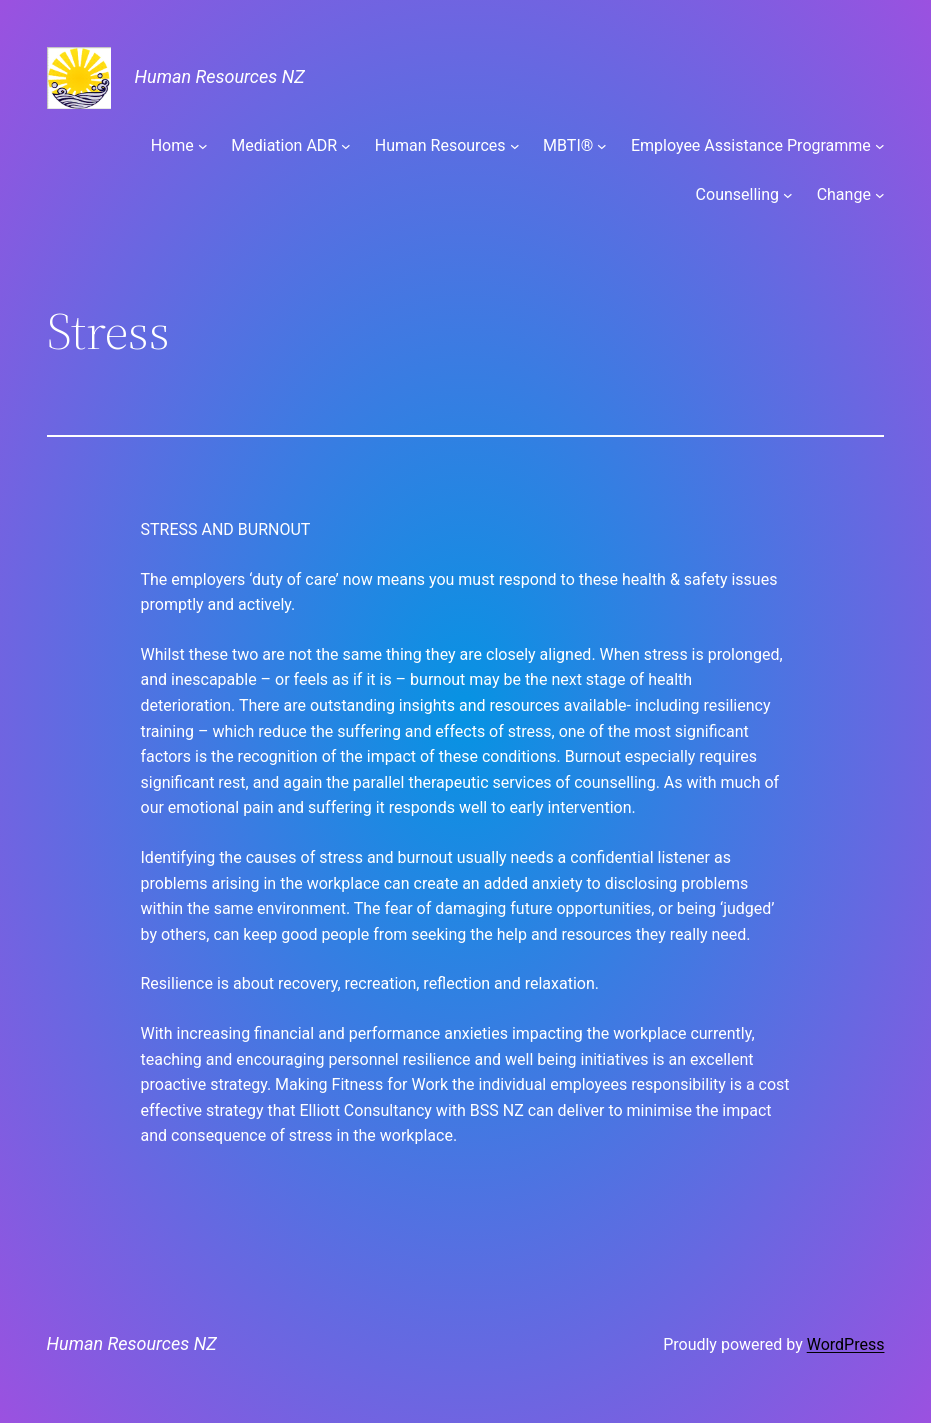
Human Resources (440, 145)
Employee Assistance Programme (751, 145)
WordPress (846, 1344)
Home (172, 145)
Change (844, 194)
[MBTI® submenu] (602, 146)
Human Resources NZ (220, 76)
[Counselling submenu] (788, 195)
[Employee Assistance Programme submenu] (880, 146)
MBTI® (568, 145)
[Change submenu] (880, 195)
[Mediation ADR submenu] (346, 146)
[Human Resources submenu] (515, 146)
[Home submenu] (203, 146)
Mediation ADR (284, 145)
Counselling (737, 194)
